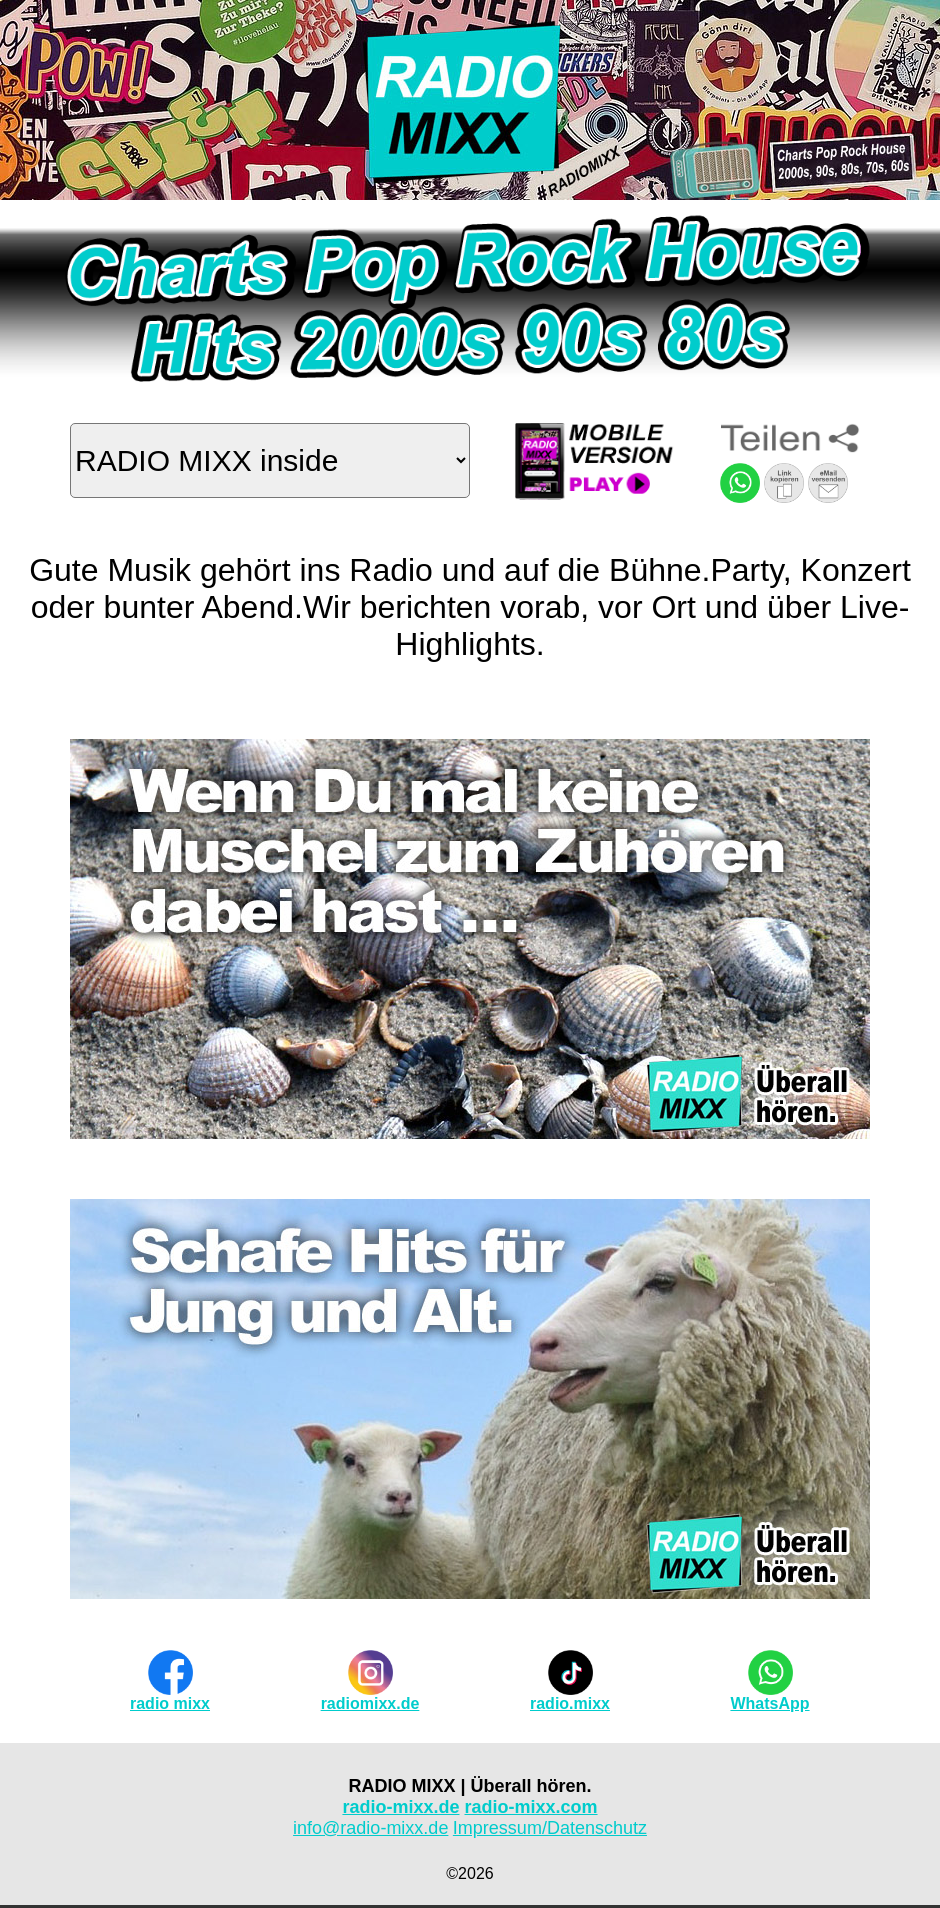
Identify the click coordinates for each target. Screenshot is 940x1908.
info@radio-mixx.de (370, 1828)
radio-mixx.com (531, 1807)
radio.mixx (570, 1703)
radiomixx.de (370, 1703)
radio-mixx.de (400, 1807)
